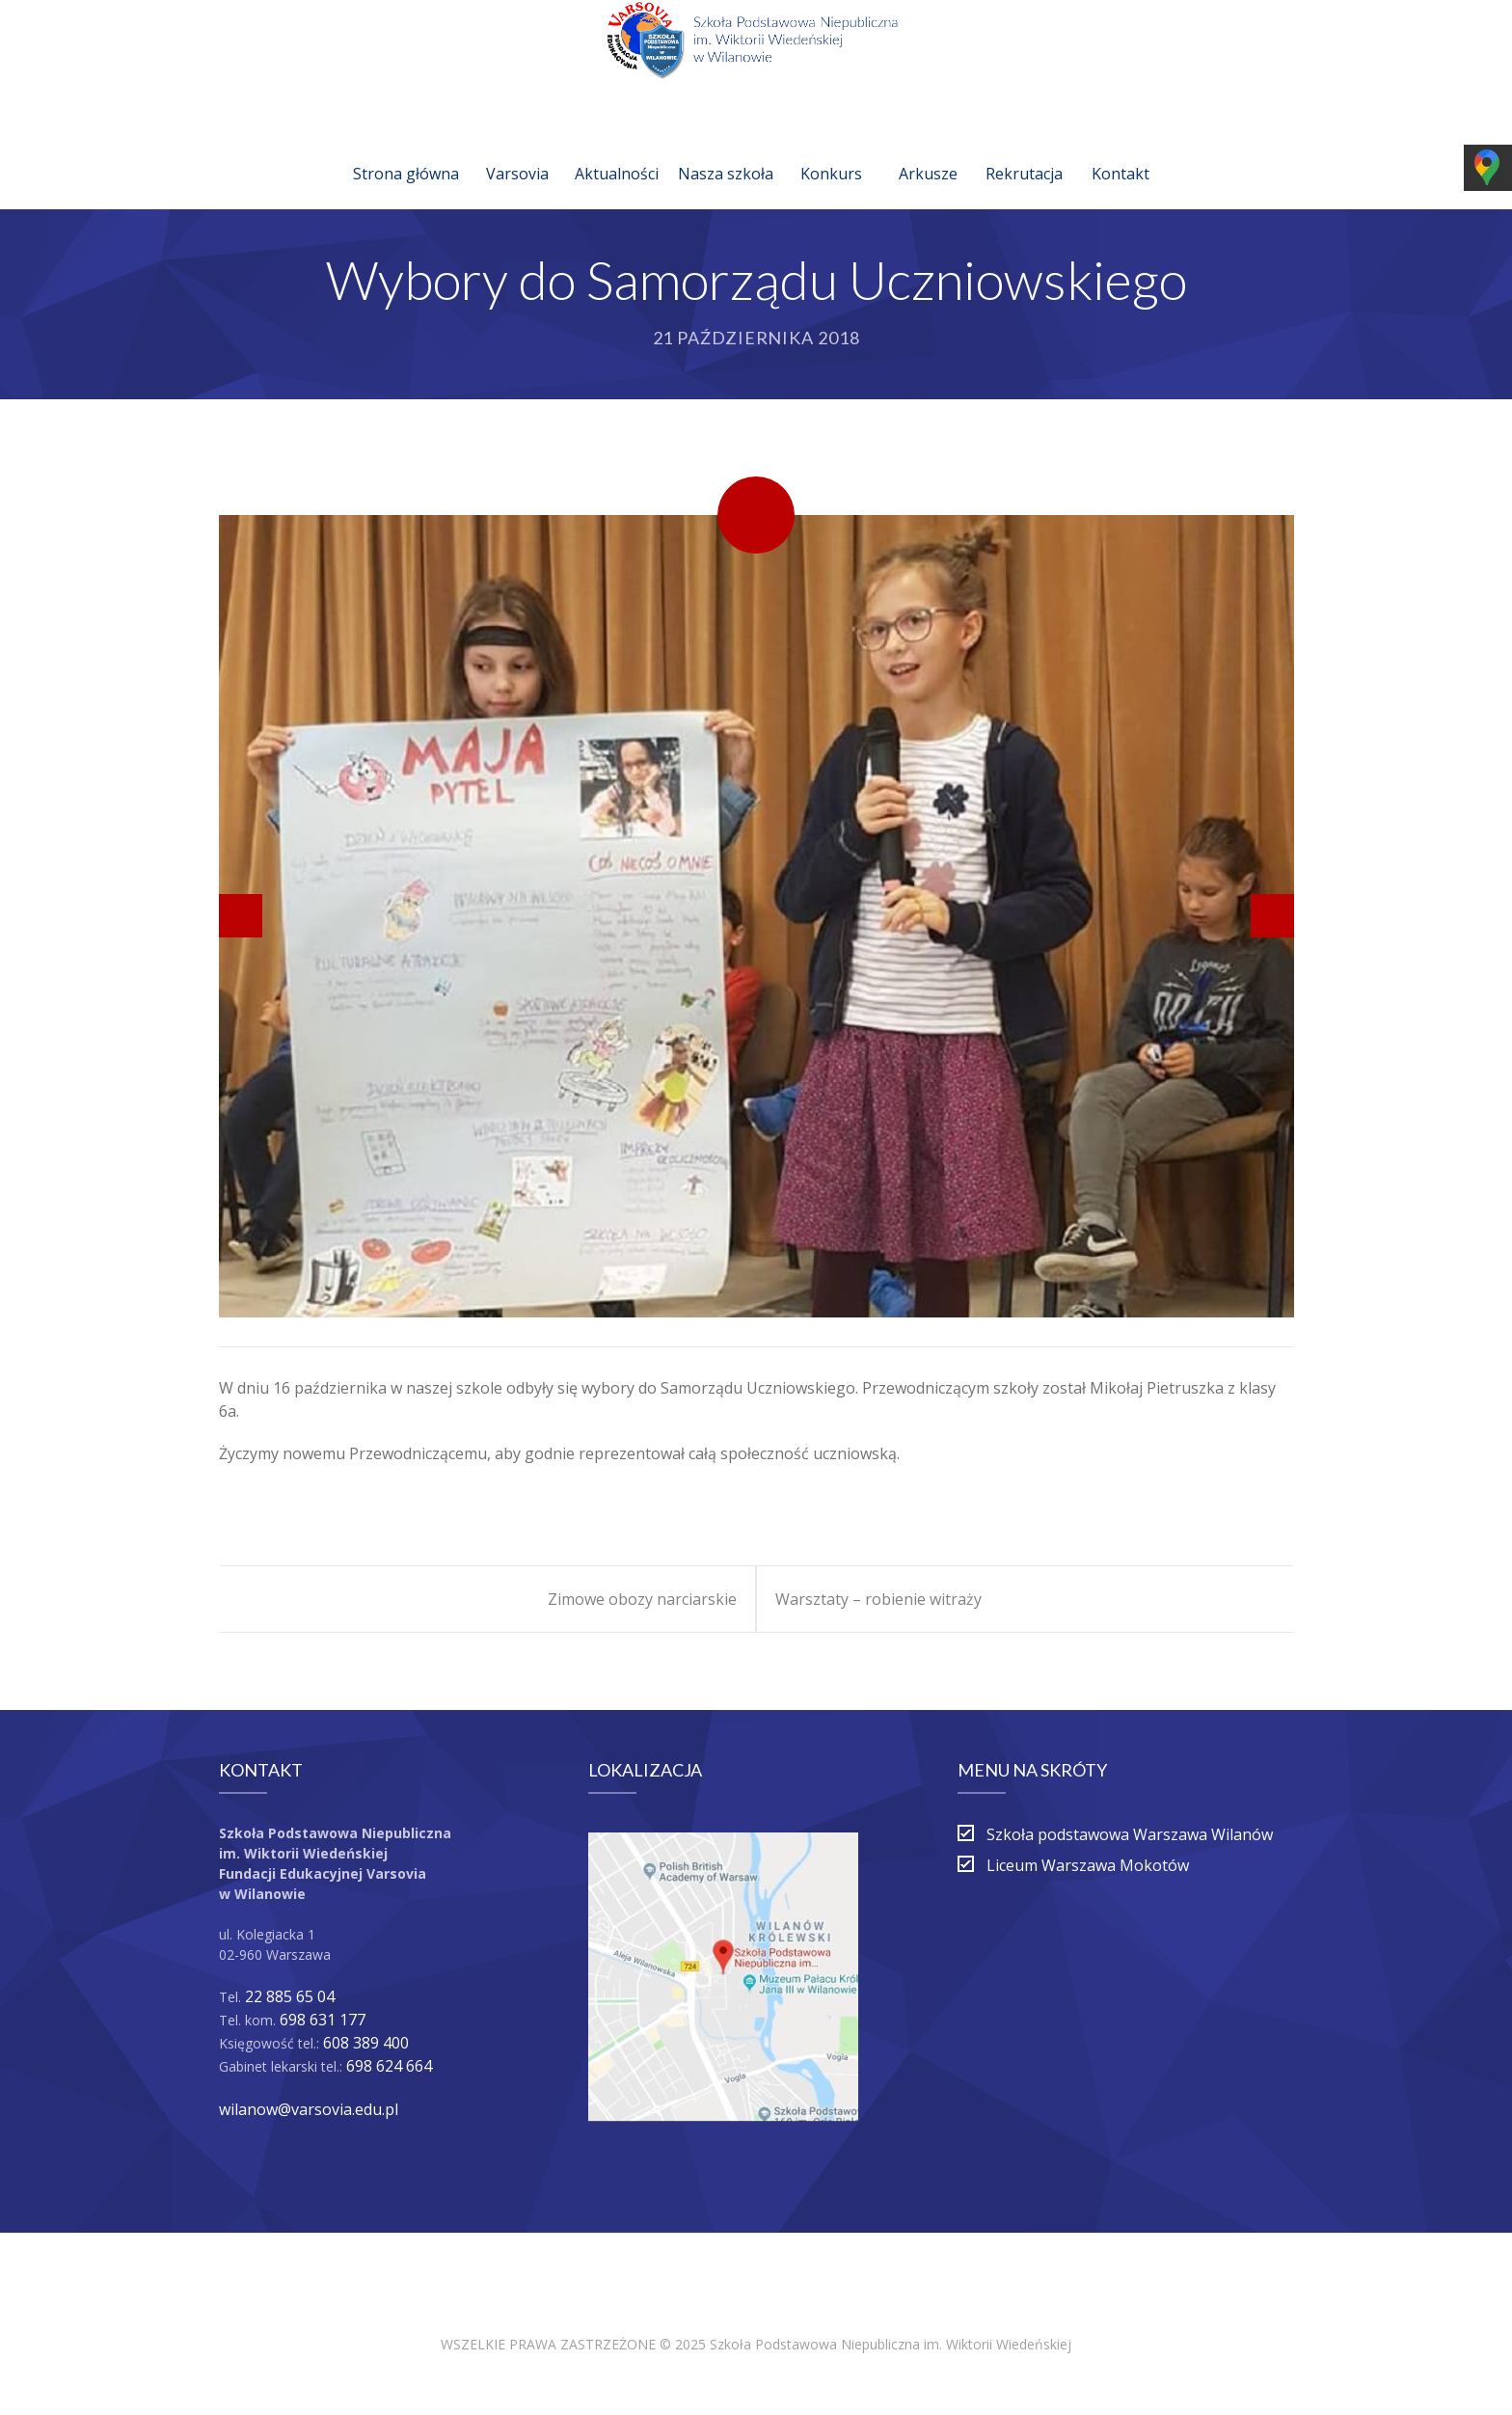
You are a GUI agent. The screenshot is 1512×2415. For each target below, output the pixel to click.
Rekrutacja (1024, 150)
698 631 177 (322, 2019)
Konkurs (831, 150)
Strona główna (406, 150)
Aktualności (617, 150)
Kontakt (1120, 150)
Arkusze (928, 150)
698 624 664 (389, 2065)
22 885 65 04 (290, 1996)
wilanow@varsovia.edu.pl (308, 2109)
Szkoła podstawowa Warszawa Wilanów (1129, 1834)
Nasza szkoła (725, 150)
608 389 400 (366, 2042)
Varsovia (517, 150)
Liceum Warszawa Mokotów (1087, 1865)
